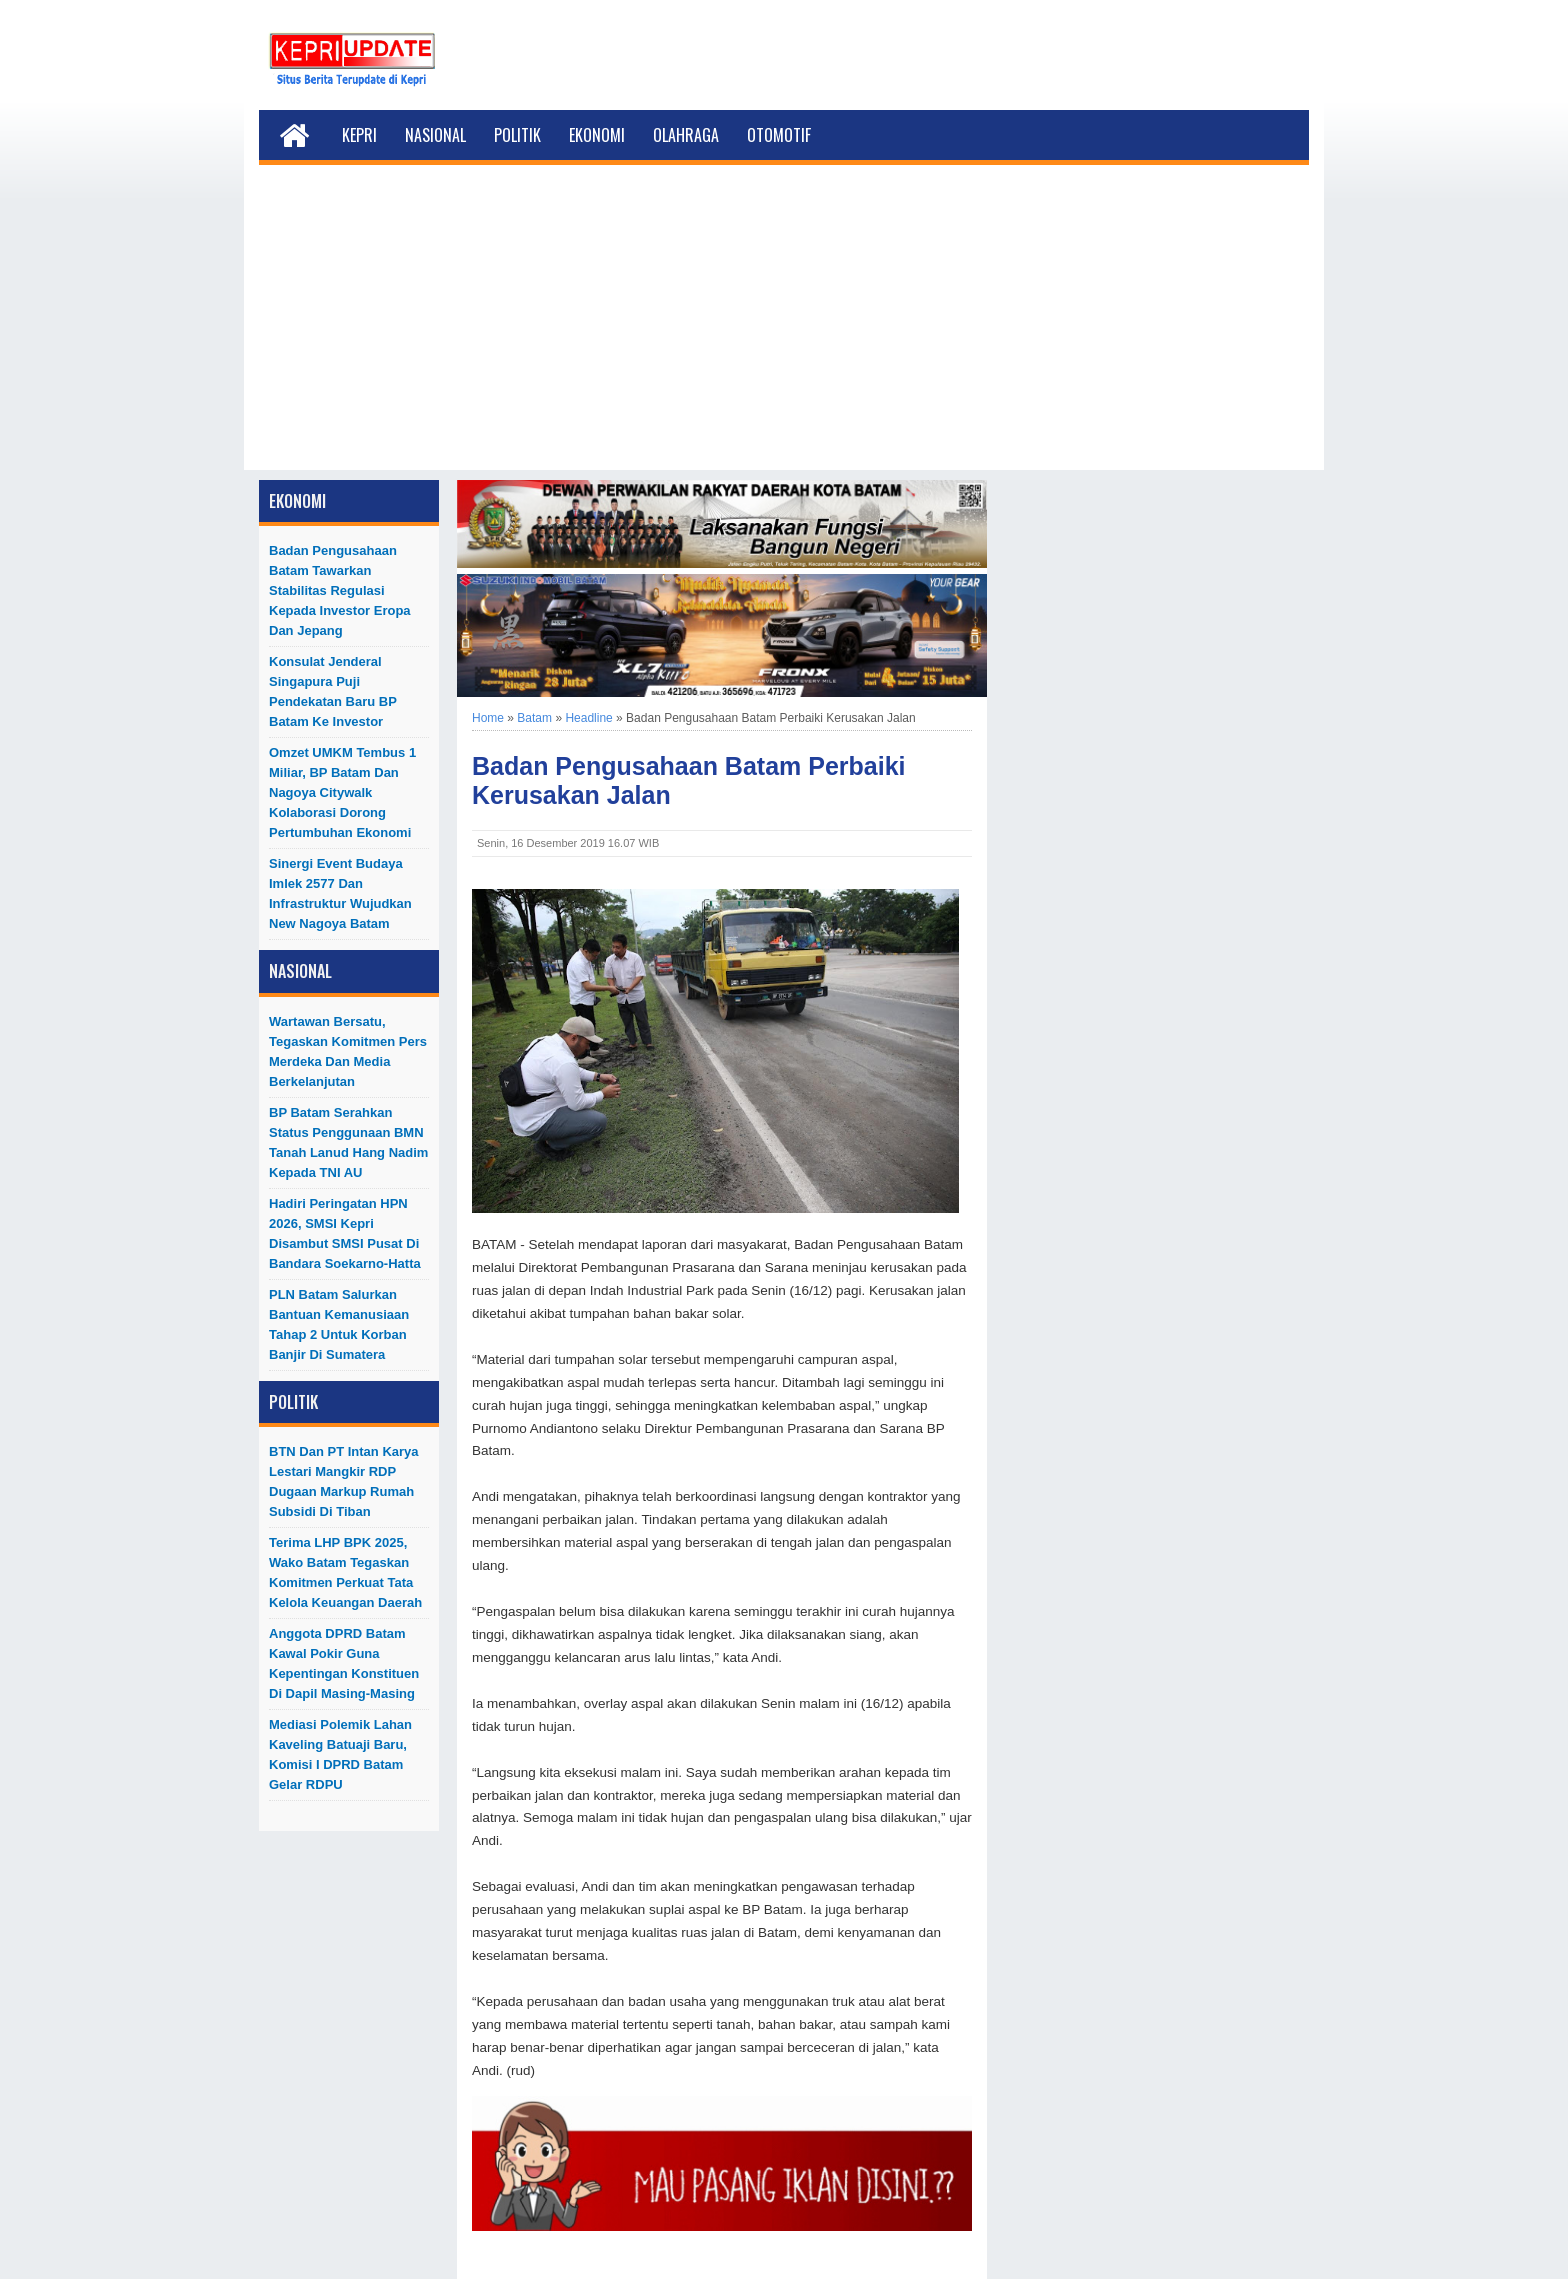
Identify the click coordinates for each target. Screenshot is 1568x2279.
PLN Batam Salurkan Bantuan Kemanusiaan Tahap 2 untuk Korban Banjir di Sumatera (339, 1324)
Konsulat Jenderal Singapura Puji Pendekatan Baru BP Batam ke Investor (333, 691)
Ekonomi (597, 135)
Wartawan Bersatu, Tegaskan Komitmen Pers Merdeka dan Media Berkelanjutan (348, 1051)
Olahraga (686, 135)
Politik (517, 135)
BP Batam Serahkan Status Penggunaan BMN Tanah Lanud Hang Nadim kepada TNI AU (348, 1142)
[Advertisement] (784, 330)
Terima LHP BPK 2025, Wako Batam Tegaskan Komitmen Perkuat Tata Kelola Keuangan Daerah (345, 1572)
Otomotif (779, 135)
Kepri (359, 135)
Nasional (435, 135)
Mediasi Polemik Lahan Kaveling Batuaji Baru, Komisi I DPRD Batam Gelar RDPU (340, 1754)
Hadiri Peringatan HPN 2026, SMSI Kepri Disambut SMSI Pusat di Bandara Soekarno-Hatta (345, 1233)
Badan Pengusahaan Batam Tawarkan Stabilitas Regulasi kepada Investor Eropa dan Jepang (340, 590)
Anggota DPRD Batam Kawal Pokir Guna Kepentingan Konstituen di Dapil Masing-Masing (344, 1663)
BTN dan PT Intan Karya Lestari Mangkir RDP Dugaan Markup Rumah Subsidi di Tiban (344, 1481)
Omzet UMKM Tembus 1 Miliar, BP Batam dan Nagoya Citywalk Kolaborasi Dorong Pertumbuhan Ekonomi (342, 792)
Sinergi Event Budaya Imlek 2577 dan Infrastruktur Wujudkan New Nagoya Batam (340, 893)
